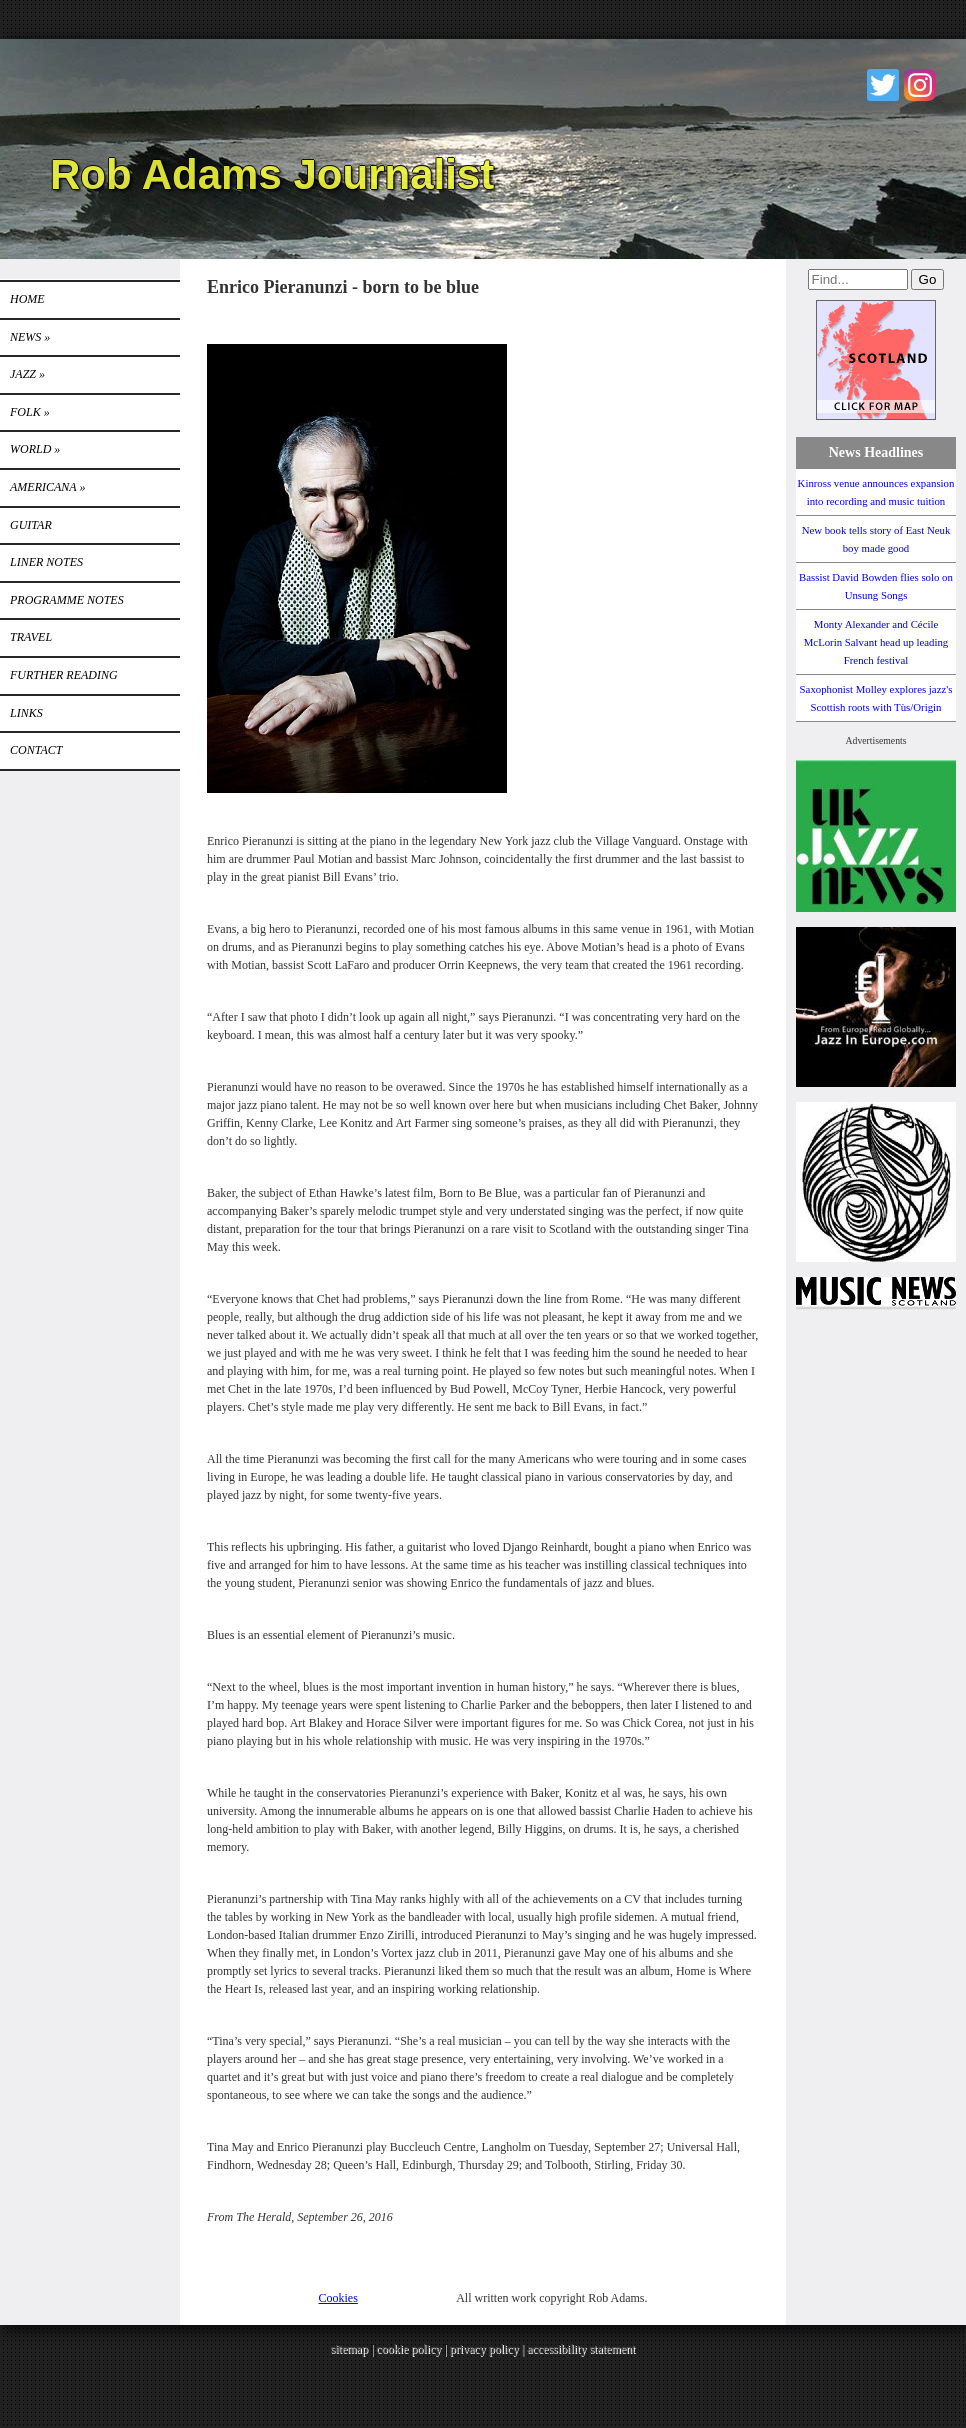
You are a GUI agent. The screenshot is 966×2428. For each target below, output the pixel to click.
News (30, 337)
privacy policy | (488, 2349)
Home (27, 299)
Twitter (883, 85)
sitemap (349, 2349)
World (35, 449)
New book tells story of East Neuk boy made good (876, 539)
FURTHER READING (64, 675)
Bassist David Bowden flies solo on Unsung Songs (876, 586)
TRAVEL (31, 637)
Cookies (338, 2298)
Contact (36, 750)
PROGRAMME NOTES (67, 600)
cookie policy (408, 2349)
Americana (47, 487)
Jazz (27, 374)
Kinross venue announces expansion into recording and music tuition (876, 492)
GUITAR (31, 525)
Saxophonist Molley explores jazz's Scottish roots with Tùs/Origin (876, 698)
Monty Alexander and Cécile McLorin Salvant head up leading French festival (876, 642)
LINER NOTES (46, 562)
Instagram (920, 85)
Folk (30, 412)
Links (26, 713)
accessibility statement (581, 2349)
